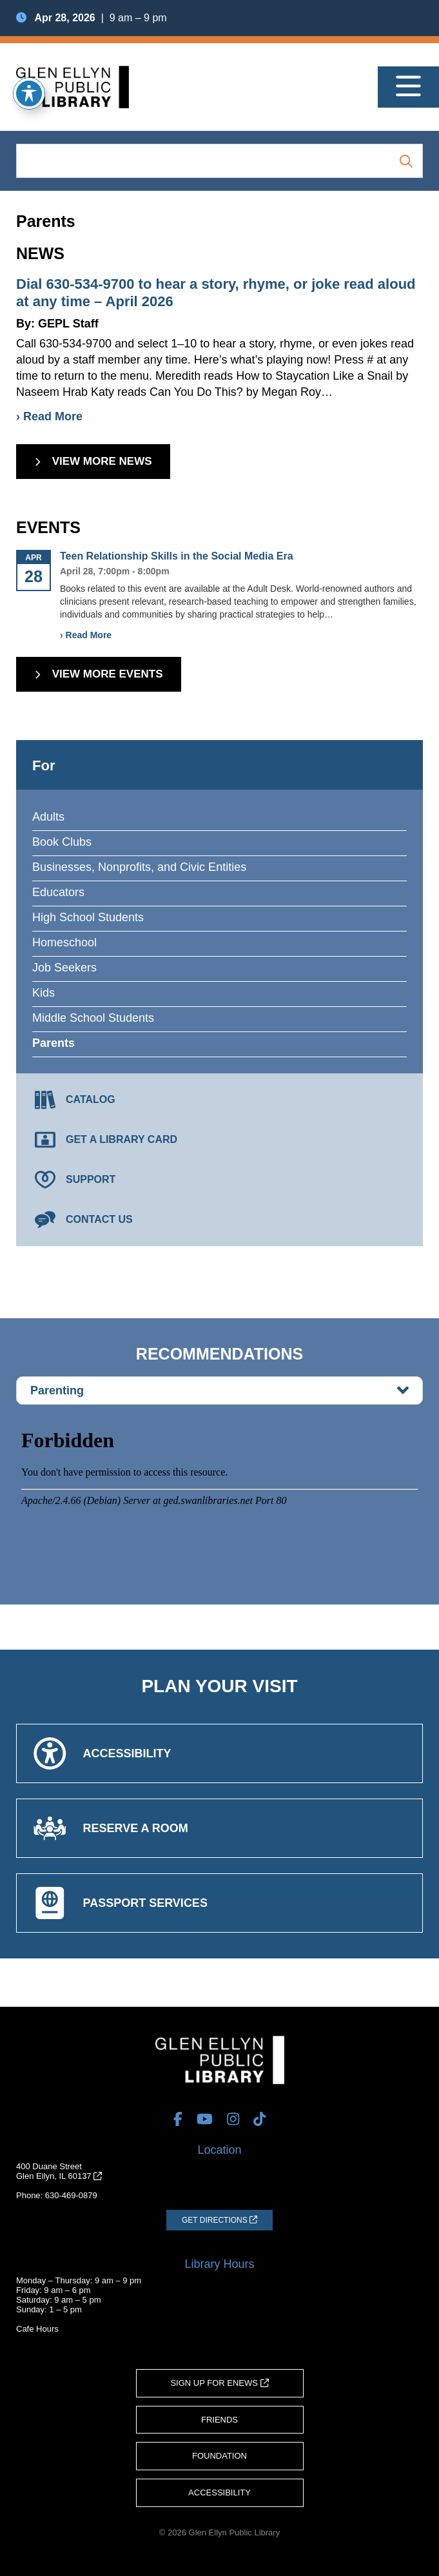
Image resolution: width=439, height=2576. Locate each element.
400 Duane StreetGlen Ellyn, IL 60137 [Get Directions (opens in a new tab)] (59, 2171)
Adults (48, 816)
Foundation (219, 2456)
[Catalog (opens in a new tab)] (219, 1100)
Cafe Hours (37, 2329)
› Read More (49, 416)
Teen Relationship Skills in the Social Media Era (176, 556)
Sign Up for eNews (219, 2383)
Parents (53, 1043)
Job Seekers (64, 967)
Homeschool (64, 942)
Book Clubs (62, 841)
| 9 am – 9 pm (91, 17)
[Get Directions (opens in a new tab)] (219, 2220)
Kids (43, 992)
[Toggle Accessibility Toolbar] (29, 93)
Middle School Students (93, 1017)
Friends (219, 2420)
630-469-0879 (71, 2195)
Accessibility (219, 2492)
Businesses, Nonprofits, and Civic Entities (139, 867)
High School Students (88, 917)
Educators (58, 892)
